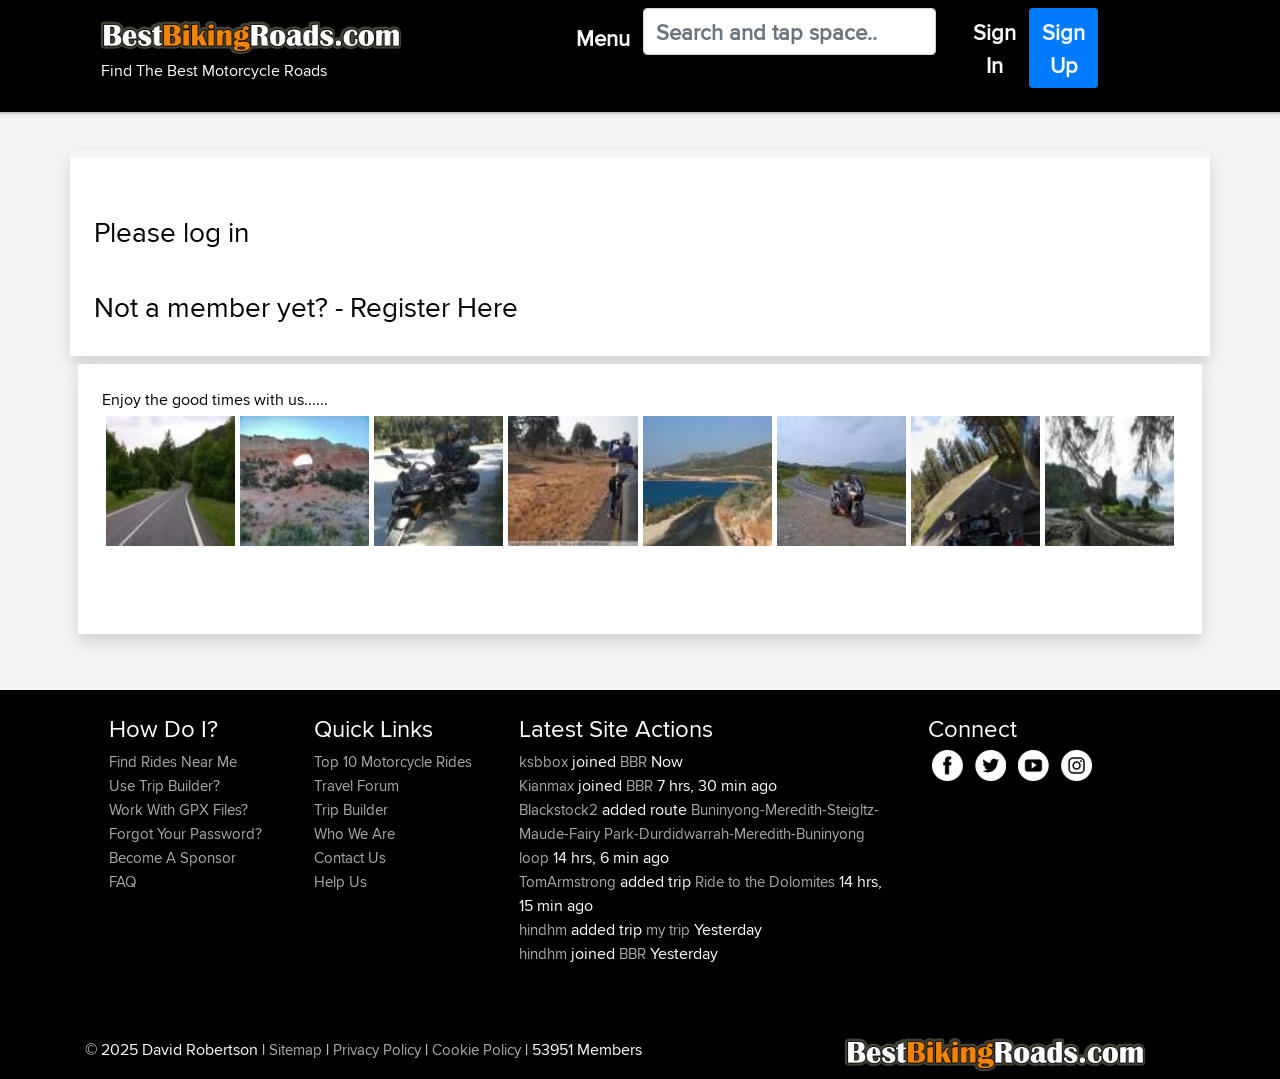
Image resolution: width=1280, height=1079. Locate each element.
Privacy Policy (377, 1049)
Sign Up (1063, 48)
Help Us (340, 881)
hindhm (545, 929)
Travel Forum (356, 785)
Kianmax (548, 785)
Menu (603, 38)
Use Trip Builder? (164, 785)
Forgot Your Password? (185, 833)
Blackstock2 (560, 809)
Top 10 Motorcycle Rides (393, 761)
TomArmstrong (569, 881)
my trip (668, 929)
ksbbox (545, 761)
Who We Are (354, 833)
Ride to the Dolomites (765, 881)
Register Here (434, 307)
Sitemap (295, 1049)
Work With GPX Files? (178, 809)
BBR (633, 761)
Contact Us (350, 857)
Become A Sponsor (172, 857)
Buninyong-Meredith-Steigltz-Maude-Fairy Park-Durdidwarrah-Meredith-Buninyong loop (699, 833)
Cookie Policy (476, 1049)
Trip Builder (351, 809)
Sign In (994, 48)
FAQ (122, 881)
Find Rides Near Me (173, 761)
